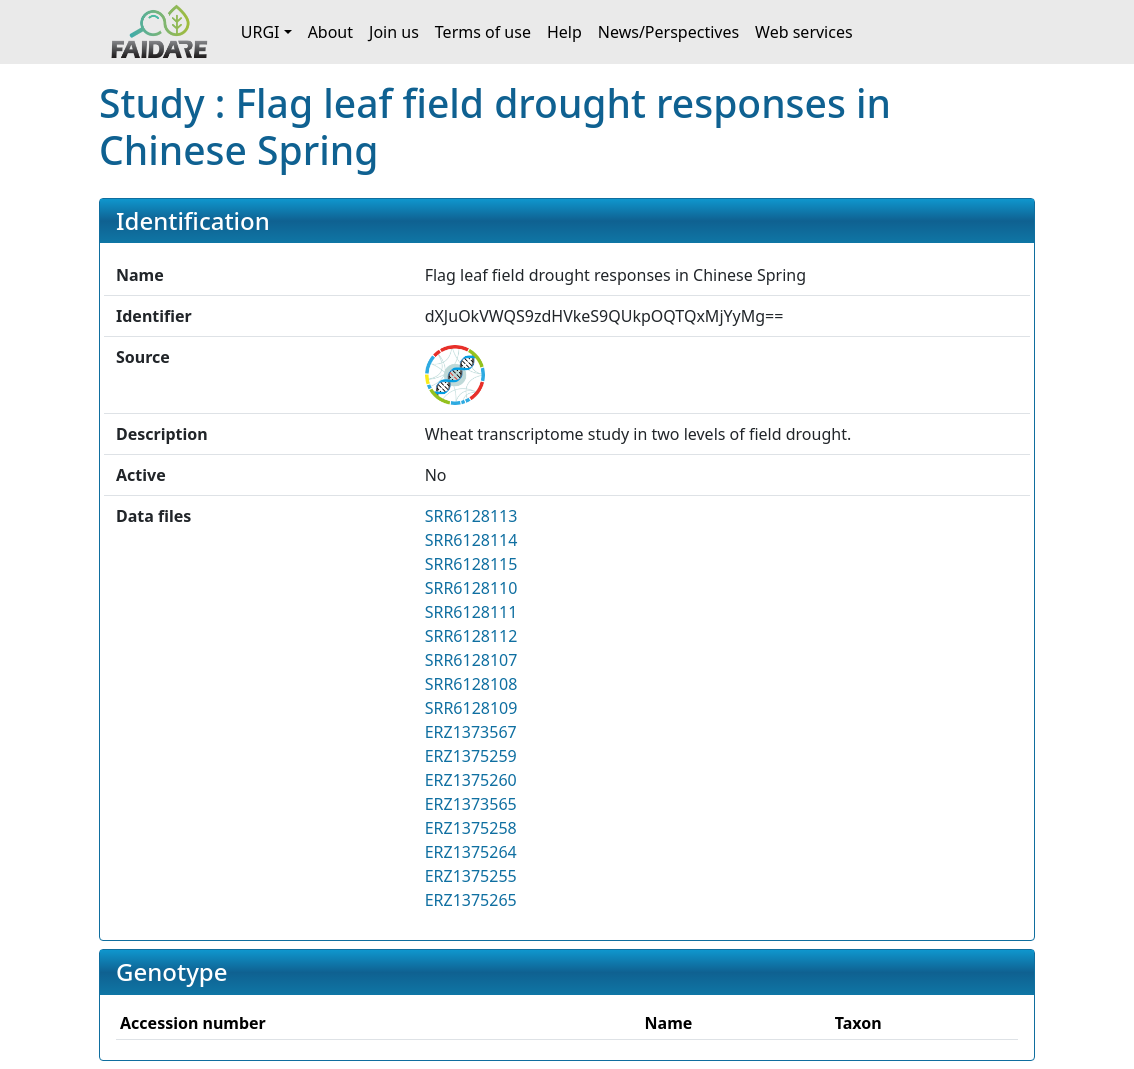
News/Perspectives (668, 32)
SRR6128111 (471, 612)
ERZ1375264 (471, 852)
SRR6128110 (471, 588)
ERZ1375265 (471, 900)
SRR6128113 (471, 516)
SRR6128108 (471, 684)
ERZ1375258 (471, 828)
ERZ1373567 (471, 732)
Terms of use (483, 32)
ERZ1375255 (471, 876)
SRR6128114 (471, 540)
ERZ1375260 (471, 780)
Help (564, 32)
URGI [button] (260, 32)
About (330, 32)
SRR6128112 (471, 636)
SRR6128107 (471, 660)
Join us (394, 32)
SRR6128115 (471, 564)
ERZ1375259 (471, 756)
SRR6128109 (471, 708)
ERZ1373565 (471, 804)
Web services (804, 32)
